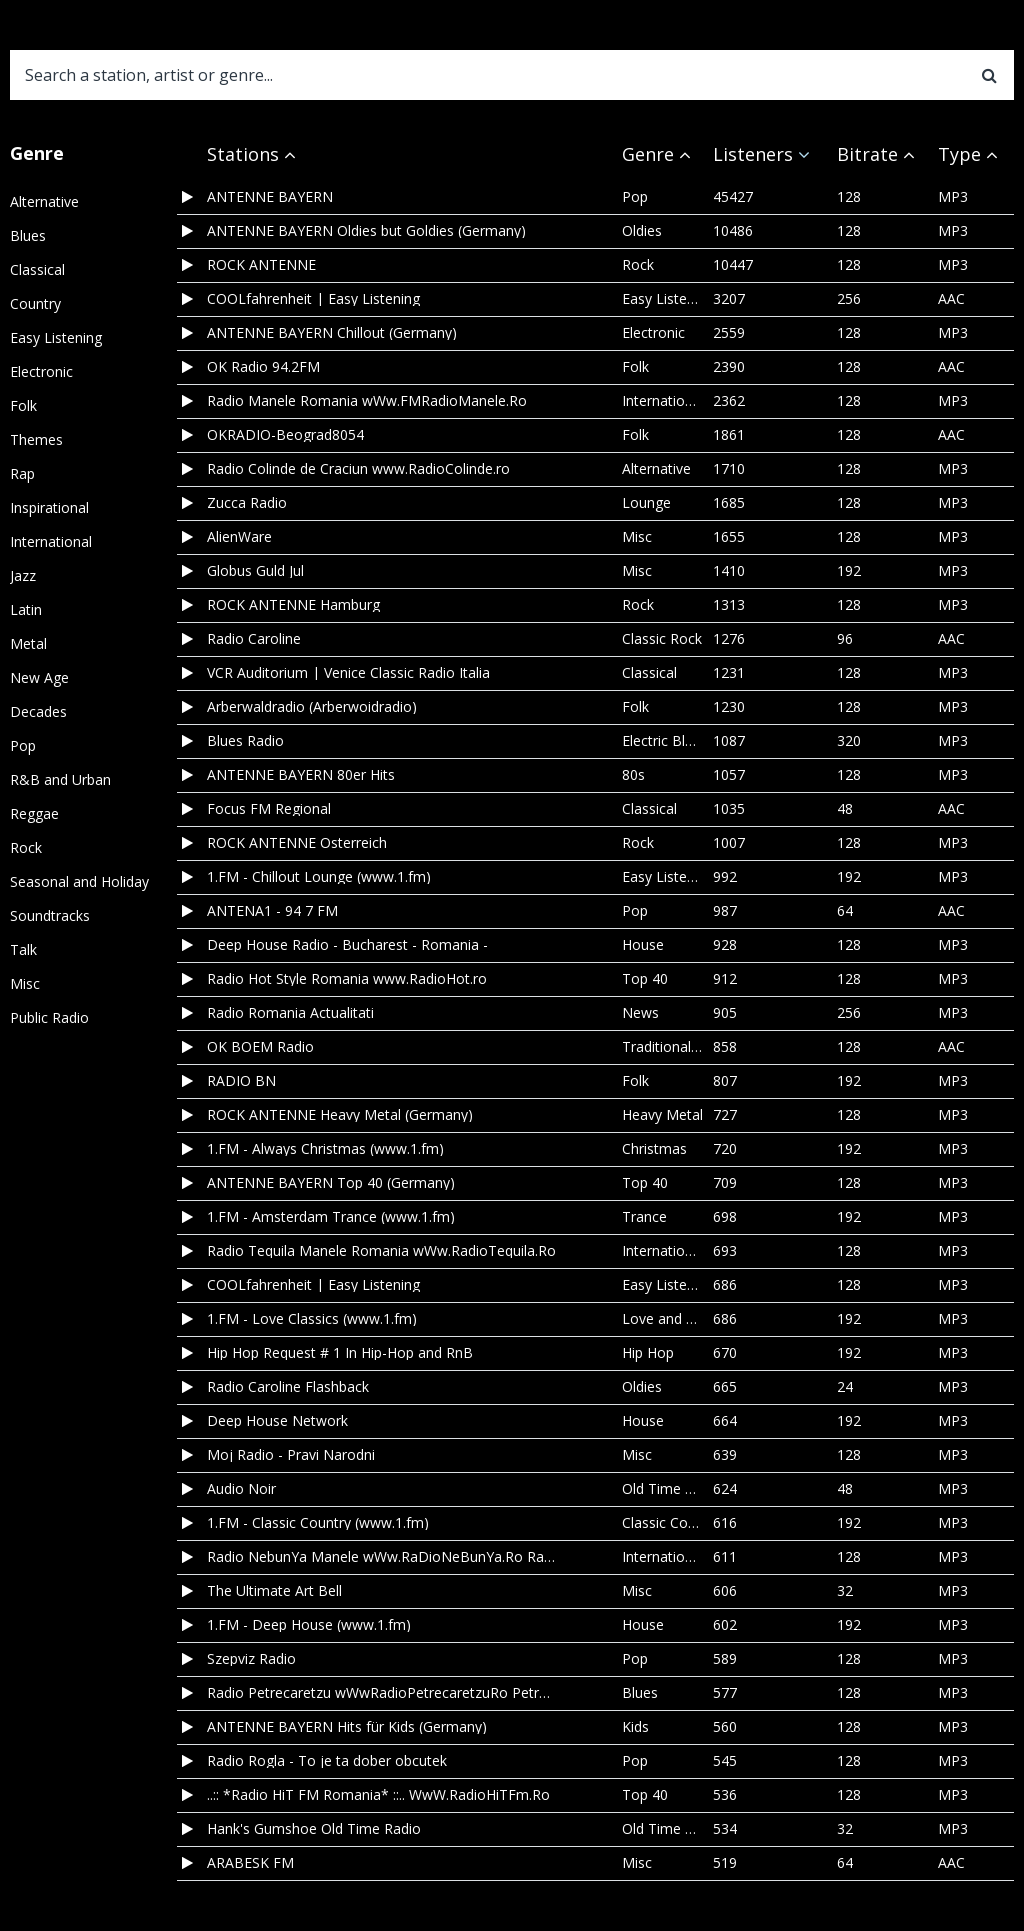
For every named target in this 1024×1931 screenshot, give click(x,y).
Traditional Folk (672, 1046)
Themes (36, 439)
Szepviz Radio (251, 1659)
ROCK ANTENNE (261, 265)
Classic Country (671, 1522)
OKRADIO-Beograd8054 (285, 435)
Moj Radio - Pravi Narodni (291, 1455)
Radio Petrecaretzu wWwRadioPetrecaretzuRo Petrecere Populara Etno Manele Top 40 (382, 1693)
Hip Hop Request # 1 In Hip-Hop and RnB (340, 1353)
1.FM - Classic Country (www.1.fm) (318, 1523)
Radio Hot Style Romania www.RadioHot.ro (347, 979)
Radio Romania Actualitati (290, 1013)
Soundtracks (50, 915)
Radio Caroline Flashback (288, 1387)
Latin (26, 609)
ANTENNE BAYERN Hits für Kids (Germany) (347, 1727)
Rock (26, 847)
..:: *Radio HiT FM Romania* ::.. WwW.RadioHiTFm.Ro (378, 1795)
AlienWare (239, 537)
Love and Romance (685, 1318)
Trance (644, 1216)
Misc (25, 983)
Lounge (646, 502)
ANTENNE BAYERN (270, 197)
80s (633, 774)
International (51, 541)
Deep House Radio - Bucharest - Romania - (347, 945)
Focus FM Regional (269, 809)
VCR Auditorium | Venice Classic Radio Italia (348, 673)
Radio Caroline (254, 639)
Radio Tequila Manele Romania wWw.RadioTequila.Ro (381, 1251)
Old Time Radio (672, 1488)
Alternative (44, 201)
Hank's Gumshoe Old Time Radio (314, 1829)
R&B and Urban (60, 779)
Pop (23, 745)
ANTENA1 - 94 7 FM (272, 911)
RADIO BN (241, 1081)
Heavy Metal (662, 1114)
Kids (635, 1726)
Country (35, 303)
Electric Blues (665, 740)
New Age (39, 677)
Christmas (654, 1148)
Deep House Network (277, 1421)
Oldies (642, 230)
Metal (28, 643)
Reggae (34, 813)
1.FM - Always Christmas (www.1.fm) (325, 1149)
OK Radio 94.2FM (263, 367)
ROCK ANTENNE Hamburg (293, 605)
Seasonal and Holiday (79, 881)
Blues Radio (245, 741)
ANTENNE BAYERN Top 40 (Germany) (331, 1183)
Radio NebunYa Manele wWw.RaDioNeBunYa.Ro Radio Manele (382, 1557)
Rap (22, 473)
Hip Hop (648, 1352)
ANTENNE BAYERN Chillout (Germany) (332, 333)
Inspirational (49, 507)
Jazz (23, 575)
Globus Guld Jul (255, 571)
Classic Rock (662, 638)
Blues (28, 235)
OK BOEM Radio (260, 1047)
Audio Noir (241, 1489)
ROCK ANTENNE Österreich (297, 843)
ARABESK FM (250, 1863)
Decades (38, 711)
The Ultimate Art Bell (274, 1591)
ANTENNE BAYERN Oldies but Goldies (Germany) (366, 231)
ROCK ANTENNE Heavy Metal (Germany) (340, 1115)
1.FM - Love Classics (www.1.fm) (312, 1319)
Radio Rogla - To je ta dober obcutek (327, 1761)
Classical (37, 269)
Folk (23, 405)
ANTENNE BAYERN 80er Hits (301, 775)
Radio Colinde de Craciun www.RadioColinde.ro (358, 469)
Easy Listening (56, 337)
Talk (23, 949)
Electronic (41, 371)
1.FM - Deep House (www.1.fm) (309, 1625)
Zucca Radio (247, 503)
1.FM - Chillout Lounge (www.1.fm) (319, 877)
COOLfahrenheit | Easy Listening (313, 299)
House (643, 944)
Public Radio (49, 1017)
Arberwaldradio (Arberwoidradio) (312, 707)
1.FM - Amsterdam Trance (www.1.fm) (331, 1217)
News (640, 1012)
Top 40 (645, 978)
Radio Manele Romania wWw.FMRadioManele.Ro (367, 401)
